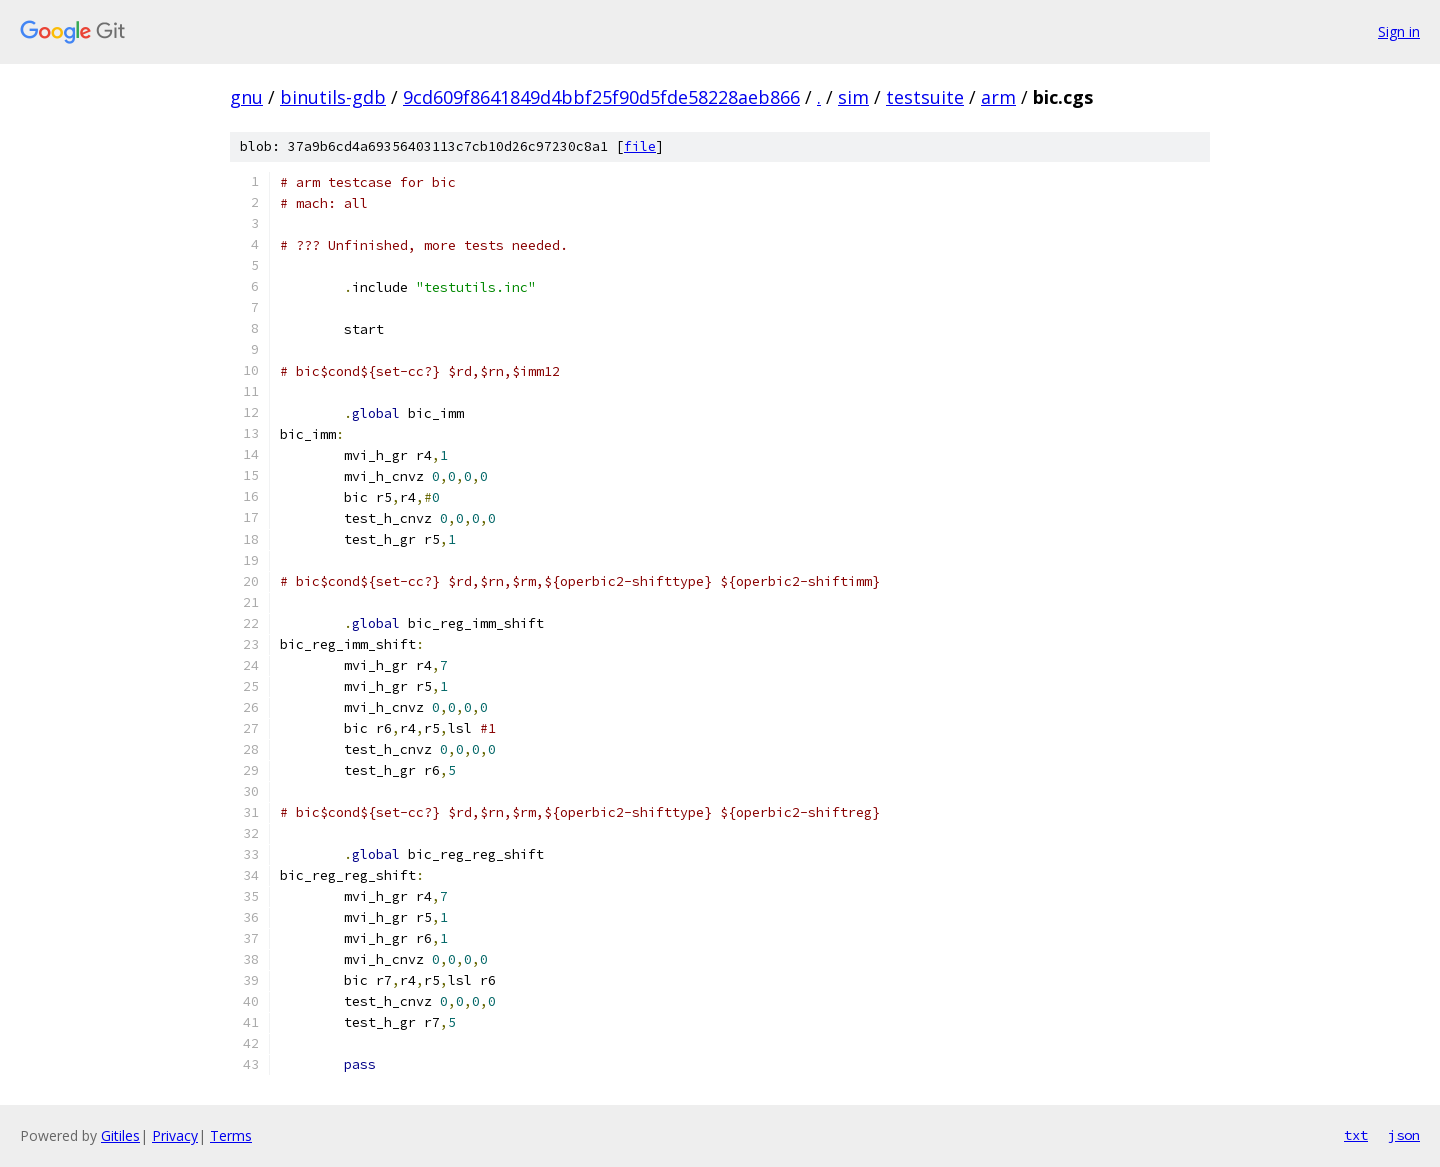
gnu (246, 97)
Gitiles (120, 1135)
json (1404, 1135)
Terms (231, 1135)
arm (998, 97)
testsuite (925, 97)
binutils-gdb (333, 97)
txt (1356, 1135)
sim (853, 97)
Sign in (1399, 31)
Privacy (175, 1135)
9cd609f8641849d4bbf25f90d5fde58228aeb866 (601, 97)
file (640, 146)
